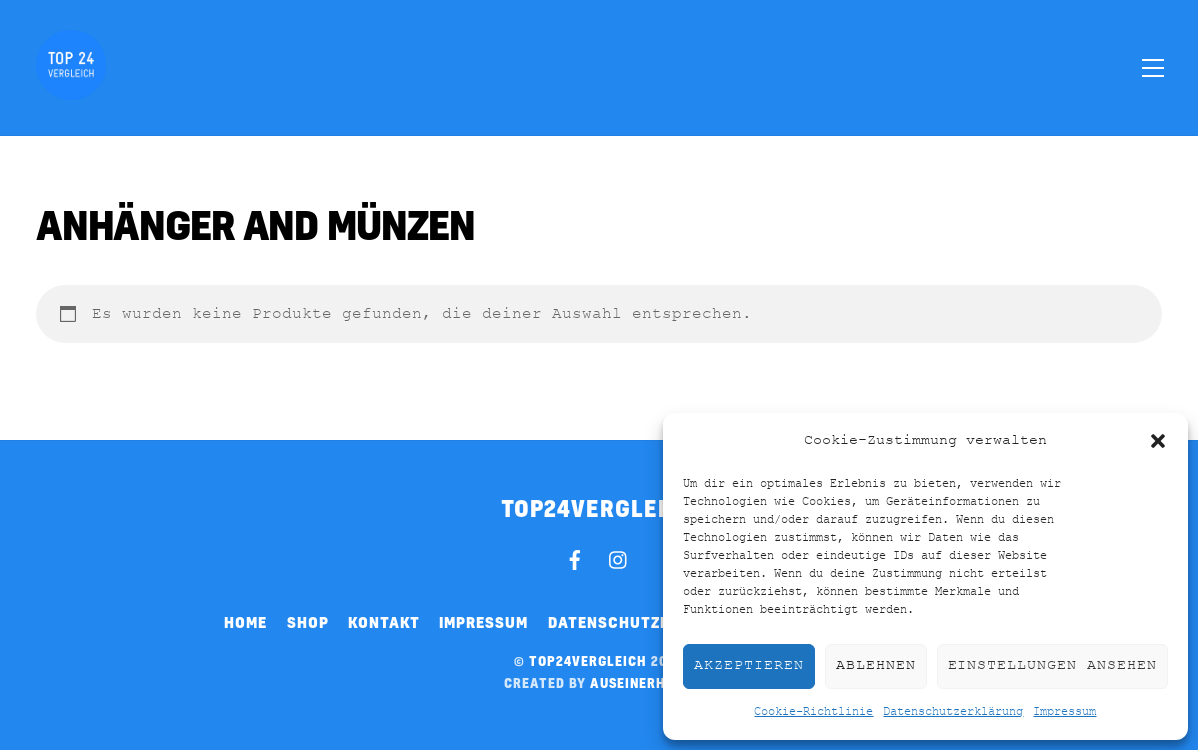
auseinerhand (642, 683)
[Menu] (1153, 67)
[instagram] (619, 557)
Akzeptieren (749, 665)
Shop (308, 622)
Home (245, 622)
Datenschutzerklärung (953, 712)
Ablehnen (876, 665)
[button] (1158, 441)
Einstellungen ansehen (1052, 665)
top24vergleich (588, 661)
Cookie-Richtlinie (813, 712)
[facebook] (575, 557)
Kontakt (384, 622)
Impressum (1064, 712)
